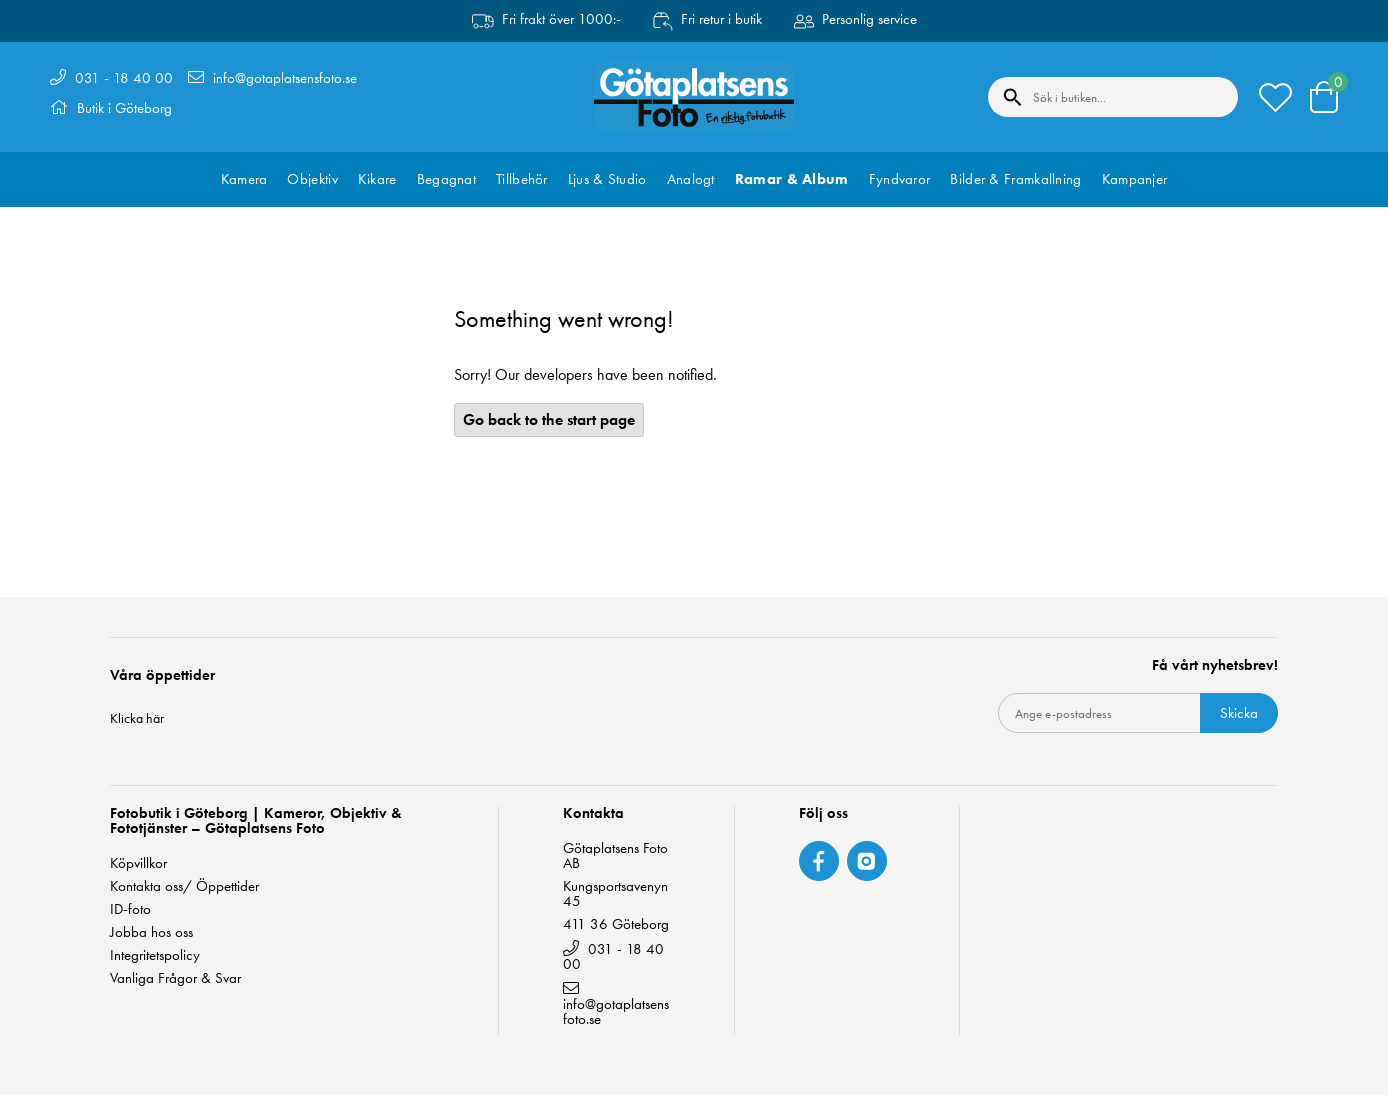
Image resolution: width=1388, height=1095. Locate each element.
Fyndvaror (900, 179)
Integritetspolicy (155, 955)
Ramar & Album (792, 179)
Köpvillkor (138, 863)
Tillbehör (522, 179)
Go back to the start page (549, 419)
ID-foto (130, 909)
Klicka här (137, 718)
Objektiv (312, 179)
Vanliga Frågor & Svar (175, 978)
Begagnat (446, 179)
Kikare (377, 179)
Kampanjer (1135, 179)
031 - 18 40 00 (124, 78)
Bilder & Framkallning (1015, 179)
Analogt (691, 179)
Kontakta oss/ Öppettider (184, 886)
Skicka (1239, 713)
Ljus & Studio (607, 179)
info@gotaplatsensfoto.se (285, 78)
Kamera (244, 179)
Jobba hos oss (151, 932)
